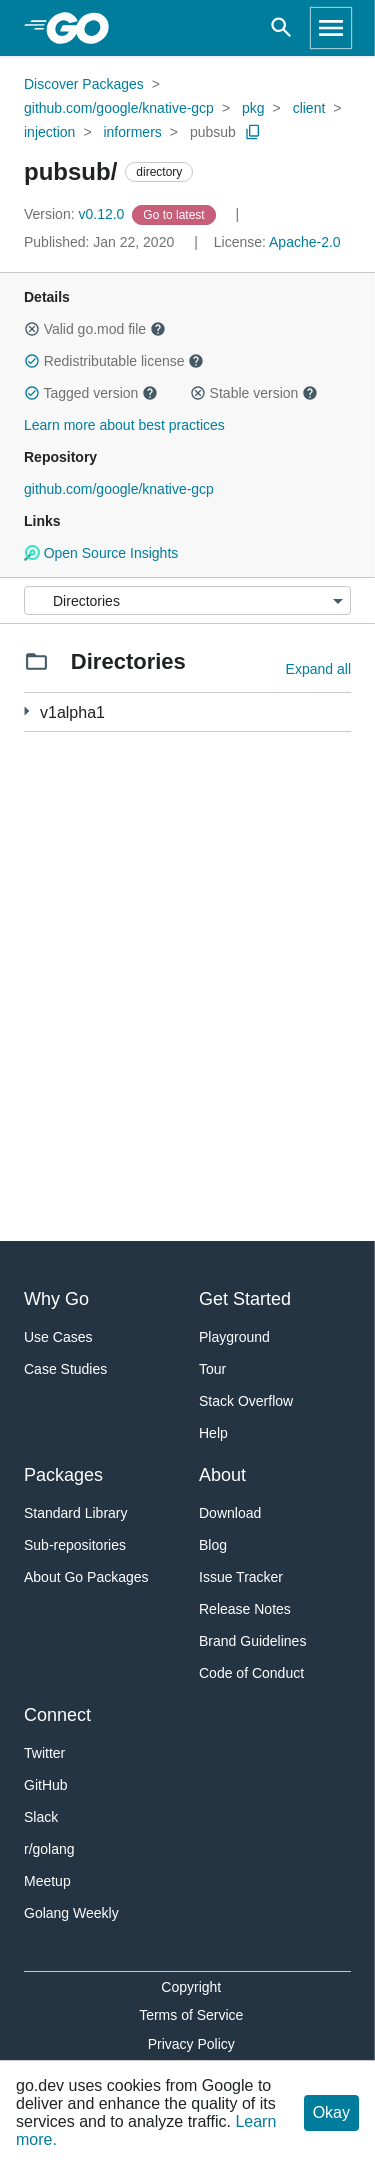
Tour (212, 1369)
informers (132, 132)
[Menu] (187, 600)
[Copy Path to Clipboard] (253, 132)
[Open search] (281, 28)
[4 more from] (26, 711)
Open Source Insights (101, 553)
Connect (57, 1715)
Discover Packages (84, 84)
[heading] (84, 28)
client (309, 108)
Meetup (47, 1881)
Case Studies (65, 1369)
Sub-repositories (75, 1545)
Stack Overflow (246, 1401)
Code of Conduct (251, 1673)
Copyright (191, 1987)
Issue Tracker (241, 1577)
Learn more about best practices (124, 425)
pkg (253, 108)
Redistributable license (114, 361)
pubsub (213, 132)
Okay (331, 2112)
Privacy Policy (191, 2044)
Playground (234, 1337)
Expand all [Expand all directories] (318, 669)
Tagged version (91, 393)
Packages (63, 1475)
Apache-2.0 (305, 242)
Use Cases (58, 1337)
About (222, 1475)
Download (230, 1513)
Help (213, 1433)
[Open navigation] (331, 28)
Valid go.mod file (95, 329)
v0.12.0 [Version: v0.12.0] (76, 214)
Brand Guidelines (252, 1641)
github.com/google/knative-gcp (119, 108)
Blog (213, 1545)
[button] (32, 329)
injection (49, 132)
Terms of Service (191, 2015)
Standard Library (76, 1513)
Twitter (44, 1753)
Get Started (245, 1299)
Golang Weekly (71, 1913)
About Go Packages (86, 1577)
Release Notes (245, 1609)
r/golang (49, 1849)
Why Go (56, 1299)
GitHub (46, 1785)
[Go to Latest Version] (175, 214)
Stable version (254, 393)
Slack (41, 1817)
